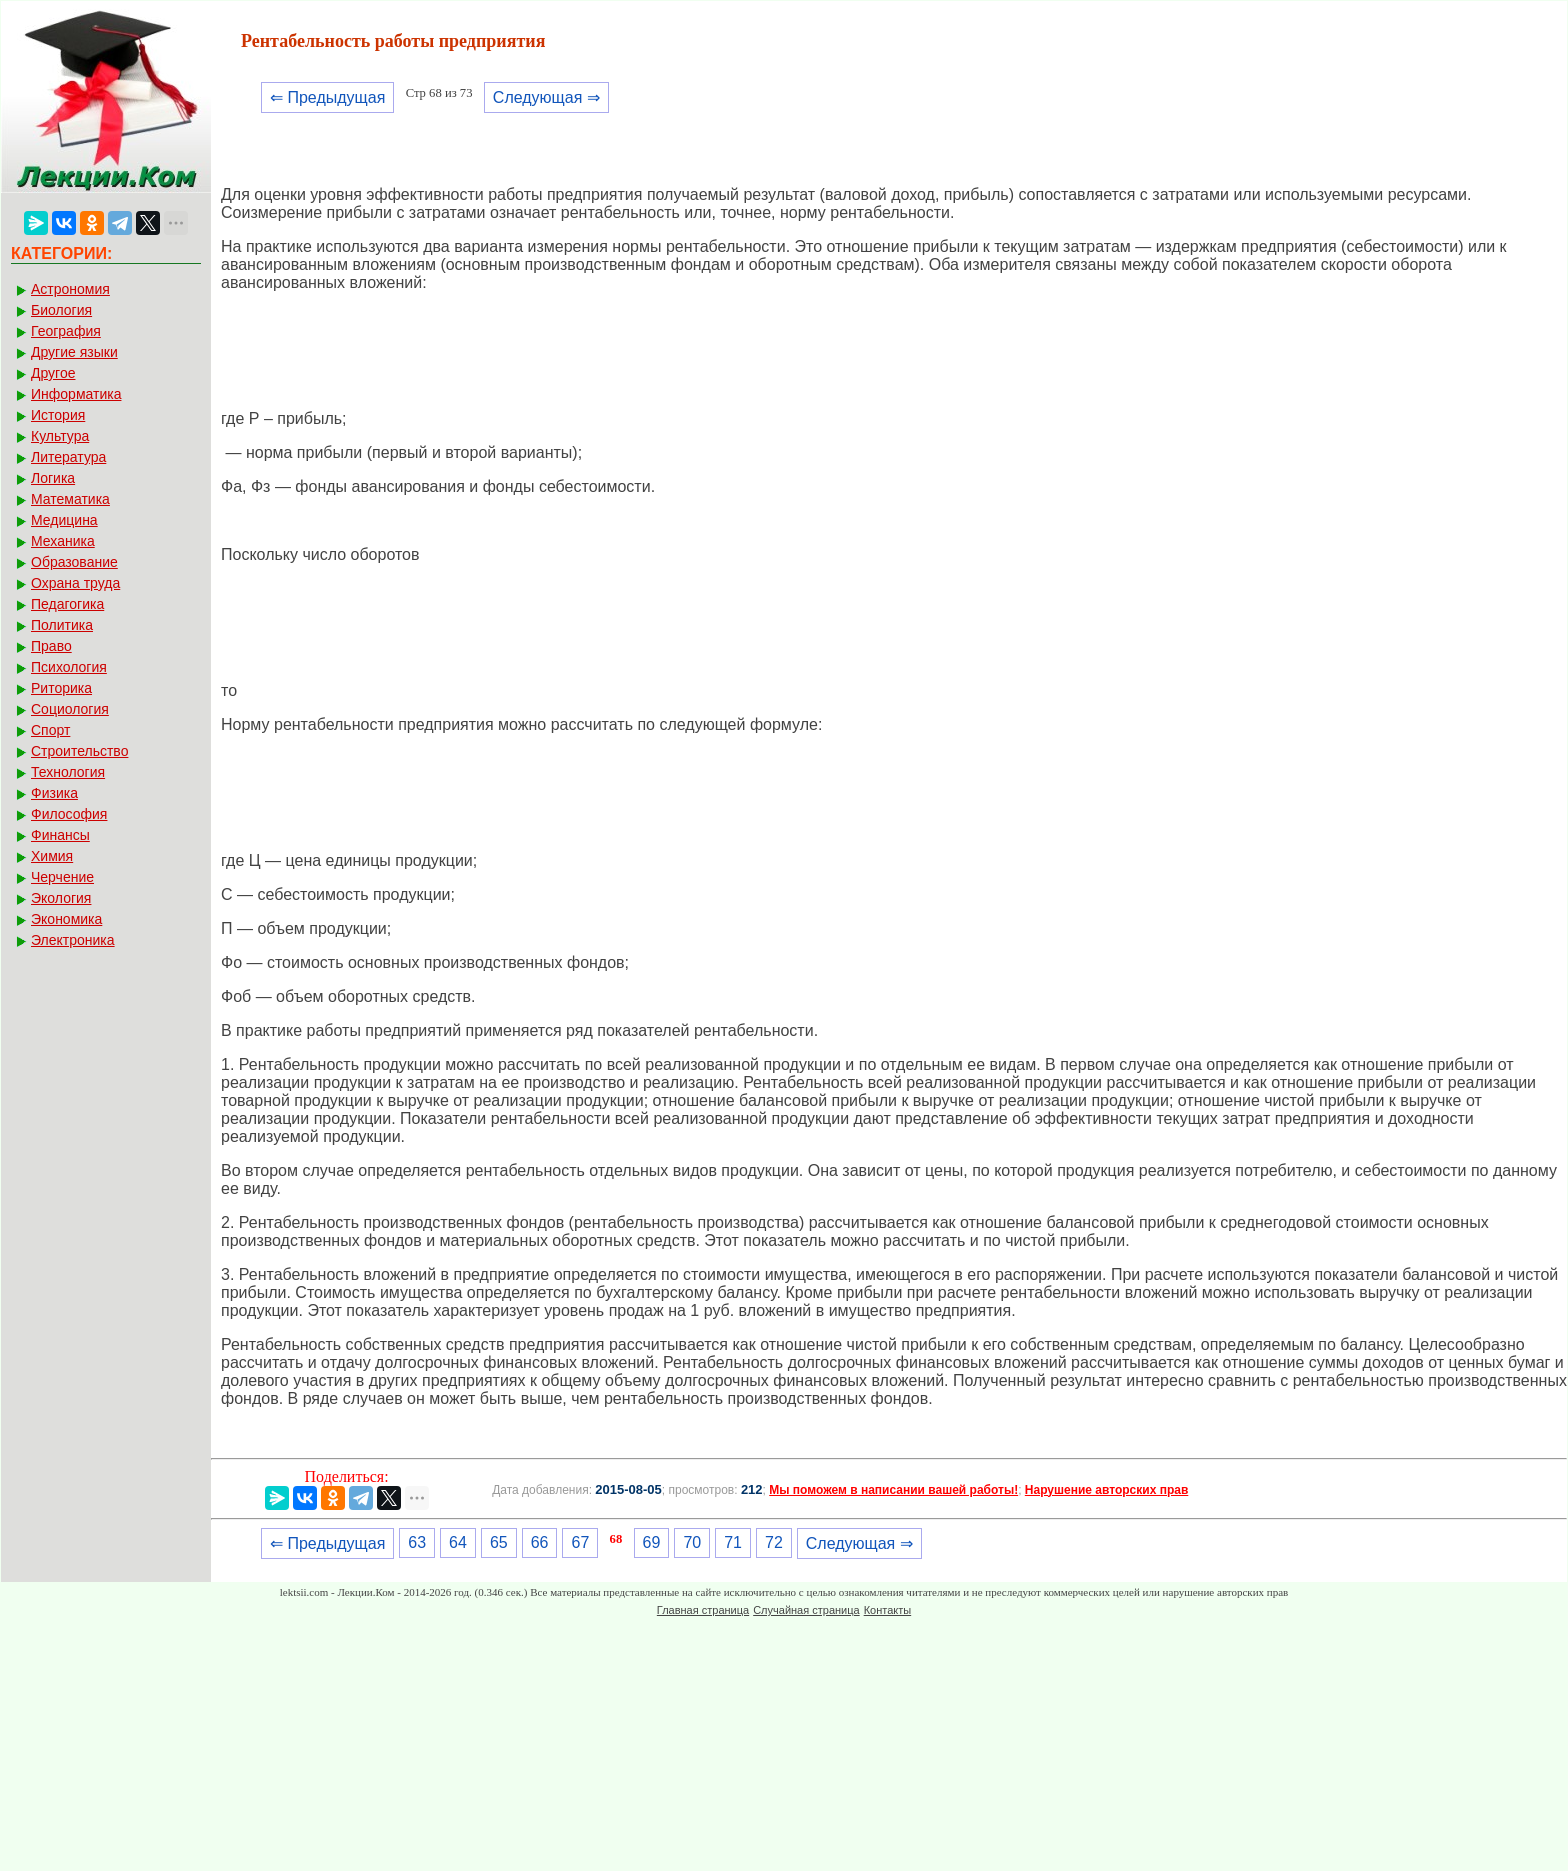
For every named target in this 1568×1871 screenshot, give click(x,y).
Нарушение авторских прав (1106, 1490)
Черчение (62, 877)
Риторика (61, 688)
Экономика (66, 919)
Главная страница (703, 1610)
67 (580, 1542)
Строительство (79, 751)
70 (692, 1542)
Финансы (60, 835)
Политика (62, 625)
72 (774, 1542)
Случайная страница (806, 1610)
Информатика (76, 394)
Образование (74, 562)
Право (51, 646)
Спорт (50, 730)
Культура (60, 436)
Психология (69, 667)
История (58, 415)
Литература (68, 457)
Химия (52, 856)
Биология (61, 310)
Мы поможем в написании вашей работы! (893, 1490)
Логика (53, 478)
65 (499, 1542)
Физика (54, 793)
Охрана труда (75, 583)
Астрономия (70, 289)
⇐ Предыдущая (327, 97)
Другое (53, 373)
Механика (63, 541)
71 (733, 1542)
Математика (70, 499)
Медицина (64, 520)
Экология (61, 898)
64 (458, 1542)
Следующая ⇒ (546, 97)
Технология (68, 772)
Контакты (888, 1610)
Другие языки (74, 352)
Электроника (73, 940)
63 (417, 1542)
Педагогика (67, 604)
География (66, 331)
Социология (70, 709)
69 (652, 1542)
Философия (69, 814)
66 (540, 1542)
